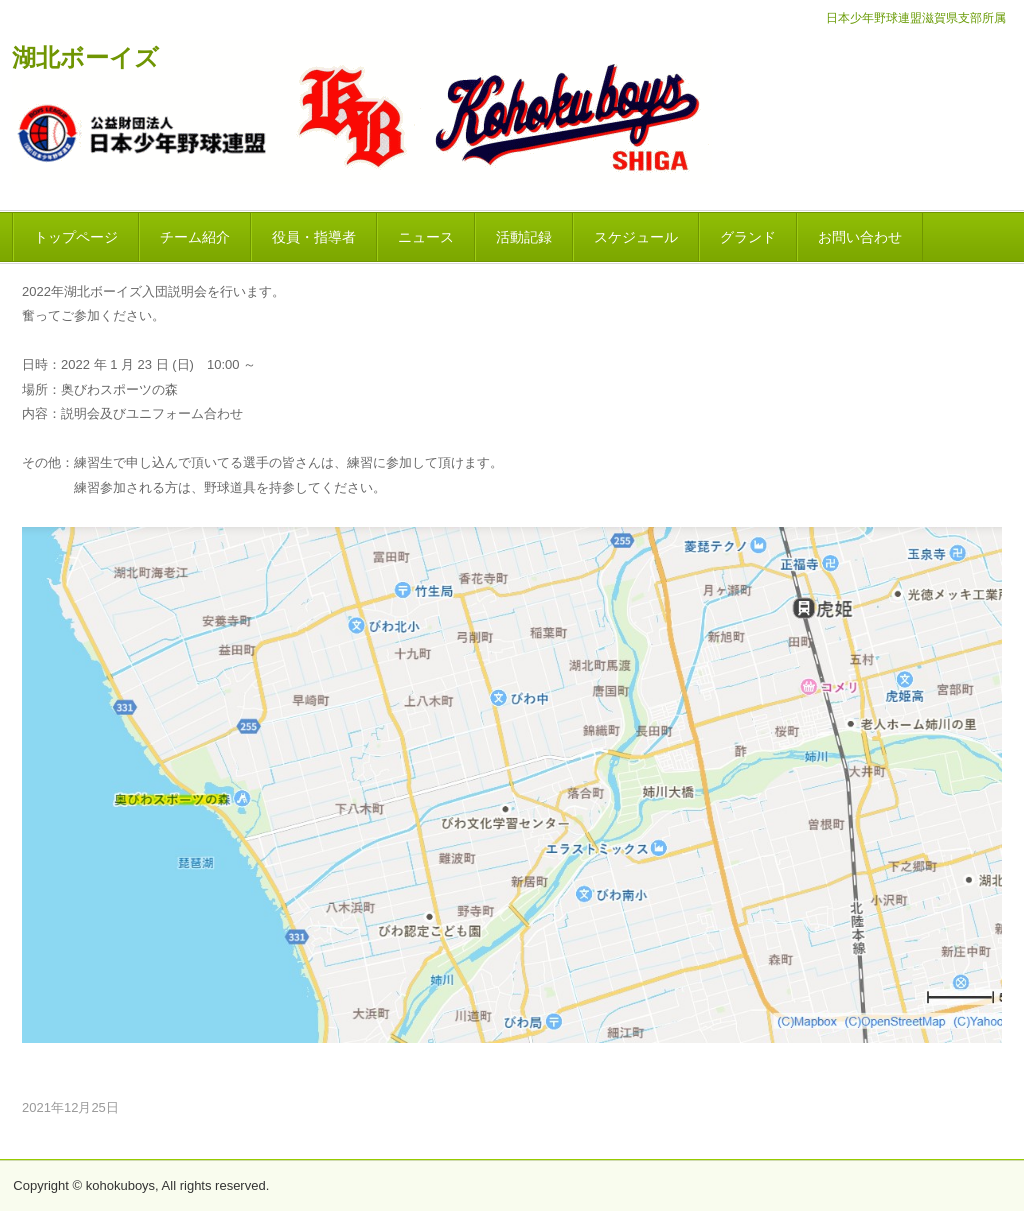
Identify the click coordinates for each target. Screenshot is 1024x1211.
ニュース (426, 237)
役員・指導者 (314, 237)
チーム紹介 (195, 237)
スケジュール (636, 237)
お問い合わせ (860, 237)
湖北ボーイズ (85, 58)
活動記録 (524, 237)
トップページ (76, 237)
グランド (748, 237)
